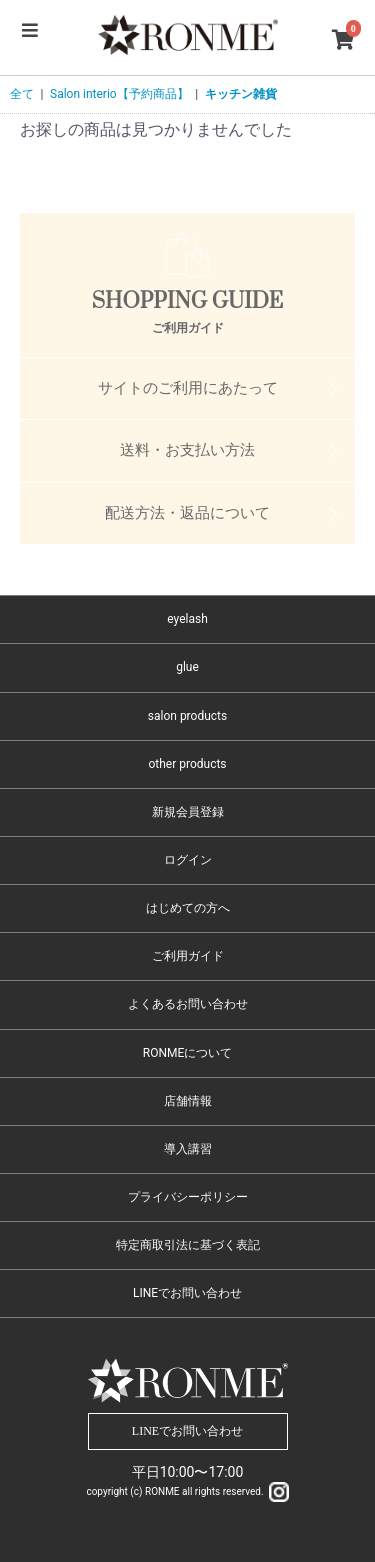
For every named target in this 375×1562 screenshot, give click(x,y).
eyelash (187, 619)
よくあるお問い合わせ (188, 1004)
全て (22, 94)
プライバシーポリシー (188, 1197)
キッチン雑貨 (241, 94)
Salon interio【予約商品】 (119, 94)
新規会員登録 (188, 812)
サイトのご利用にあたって (188, 388)
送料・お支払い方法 (187, 450)
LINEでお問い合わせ (187, 1293)
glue (187, 667)
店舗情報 (188, 1101)
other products (187, 764)
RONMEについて (188, 1053)
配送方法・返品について (187, 513)
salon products (187, 716)
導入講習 (188, 1149)
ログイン (188, 860)
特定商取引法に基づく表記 (188, 1245)
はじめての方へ (188, 908)
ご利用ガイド (188, 956)
